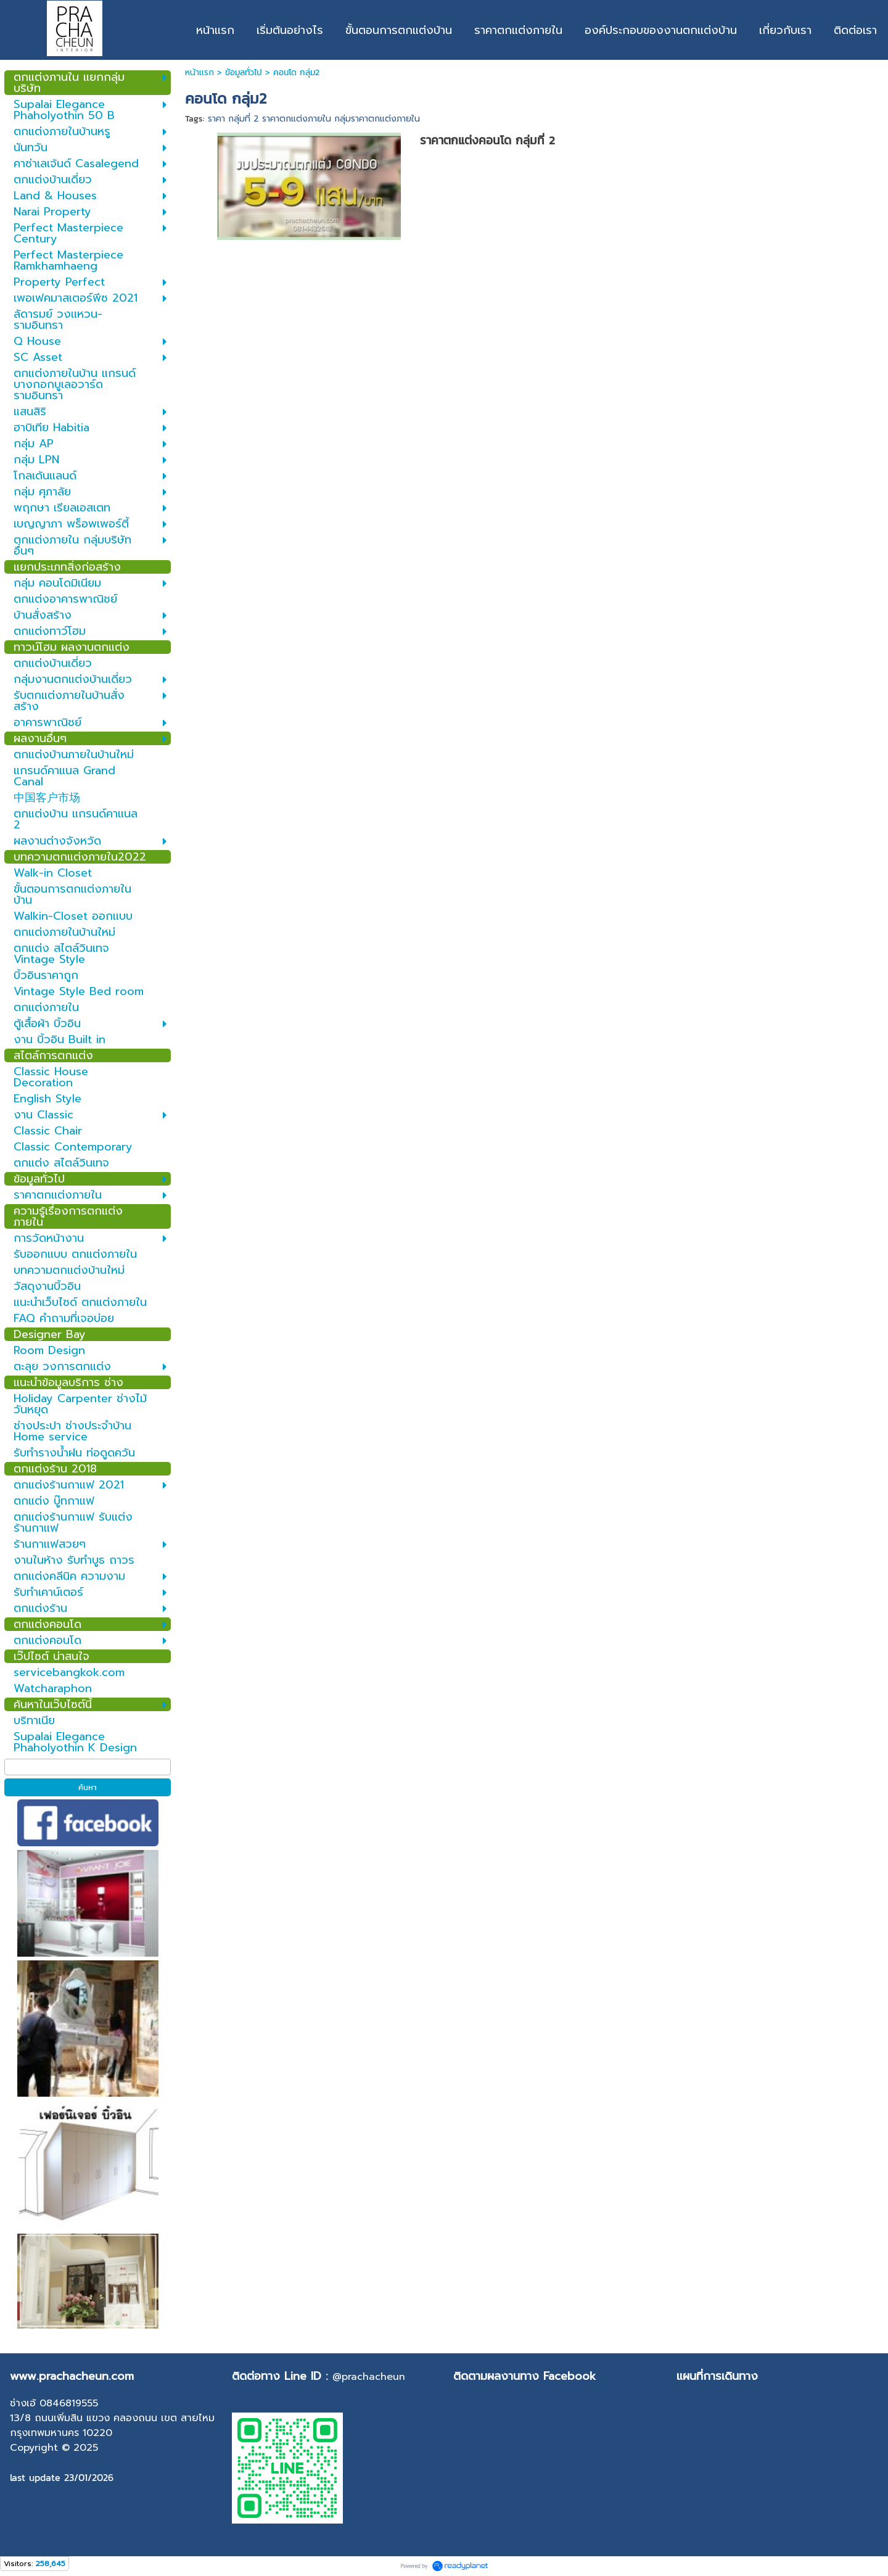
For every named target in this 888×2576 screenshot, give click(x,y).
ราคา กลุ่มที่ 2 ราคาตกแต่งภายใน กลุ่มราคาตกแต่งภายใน (314, 118)
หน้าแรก (199, 72)
